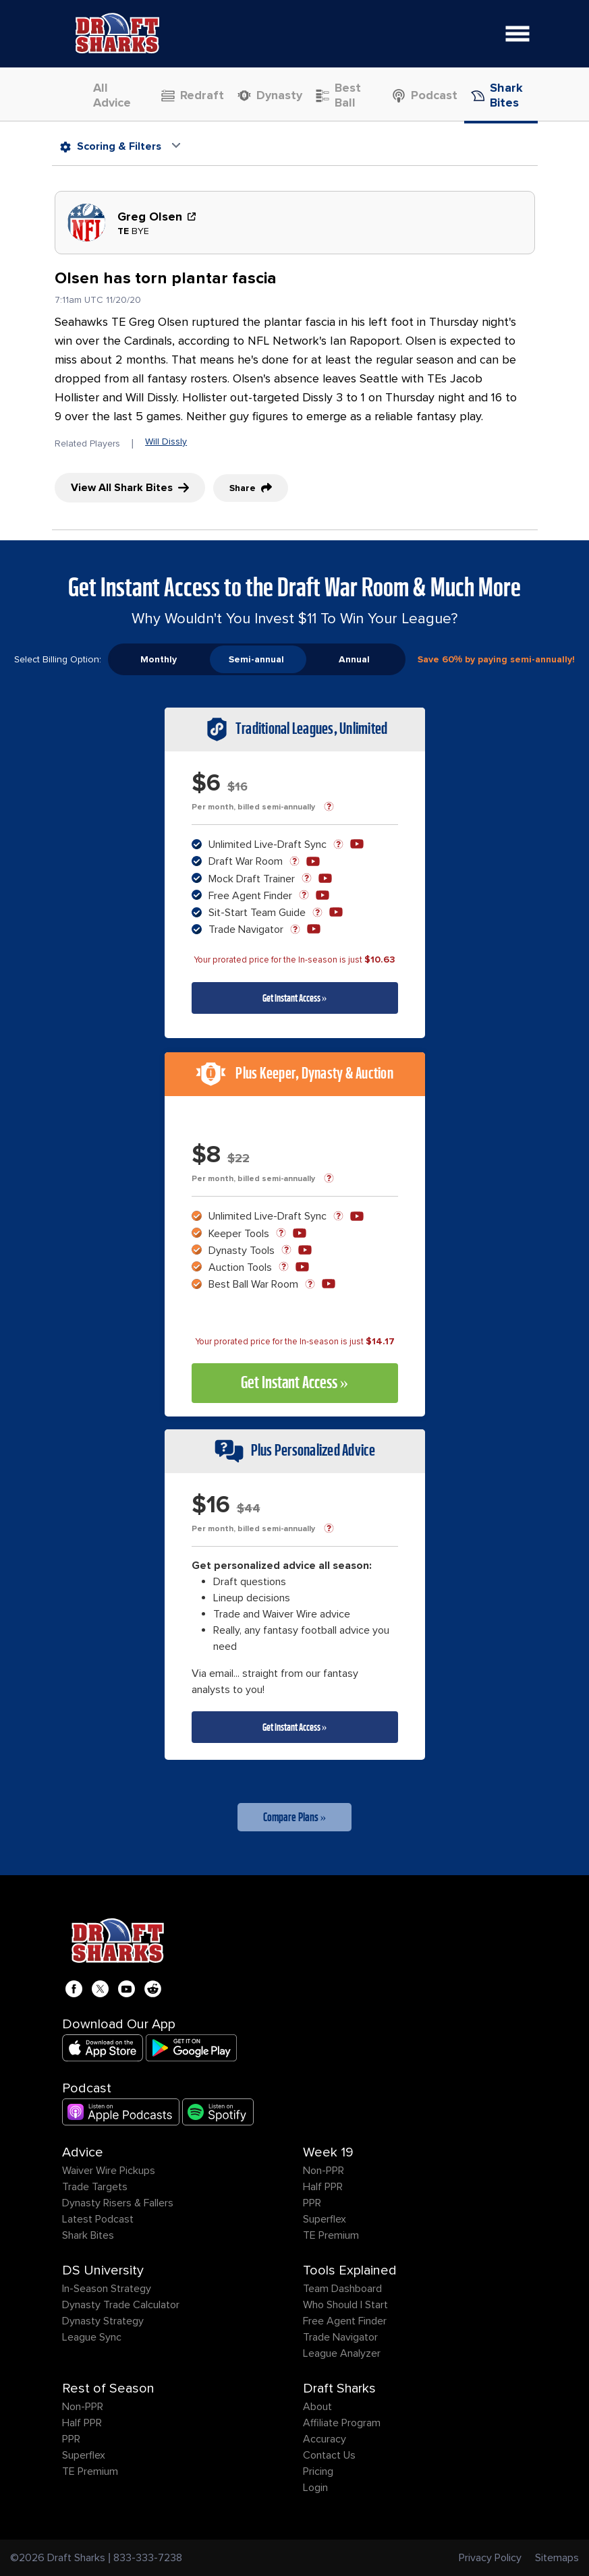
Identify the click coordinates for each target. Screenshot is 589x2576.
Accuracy (324, 2439)
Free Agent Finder (345, 2321)
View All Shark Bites (130, 487)
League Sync (91, 2337)
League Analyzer (342, 2353)
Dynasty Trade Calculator (120, 2305)
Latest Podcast (98, 2219)
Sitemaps (557, 2558)
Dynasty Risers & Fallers (117, 2203)
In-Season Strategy (106, 2288)
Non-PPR (323, 2170)
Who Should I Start (345, 2305)
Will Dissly (166, 441)
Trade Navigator (340, 2337)
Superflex (324, 2219)
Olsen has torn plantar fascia (166, 278)
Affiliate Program (342, 2423)
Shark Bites (88, 2235)
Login (315, 2487)
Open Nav (521, 25)
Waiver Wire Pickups (108, 2170)
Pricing (318, 2471)
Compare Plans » (295, 1817)
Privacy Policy (490, 2558)
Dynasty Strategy (103, 2321)
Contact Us (329, 2455)
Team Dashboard (342, 2288)
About (317, 2406)
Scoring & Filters (110, 146)
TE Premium (331, 2235)
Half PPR (323, 2187)
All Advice (106, 95)
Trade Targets (95, 2187)
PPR (312, 2203)
